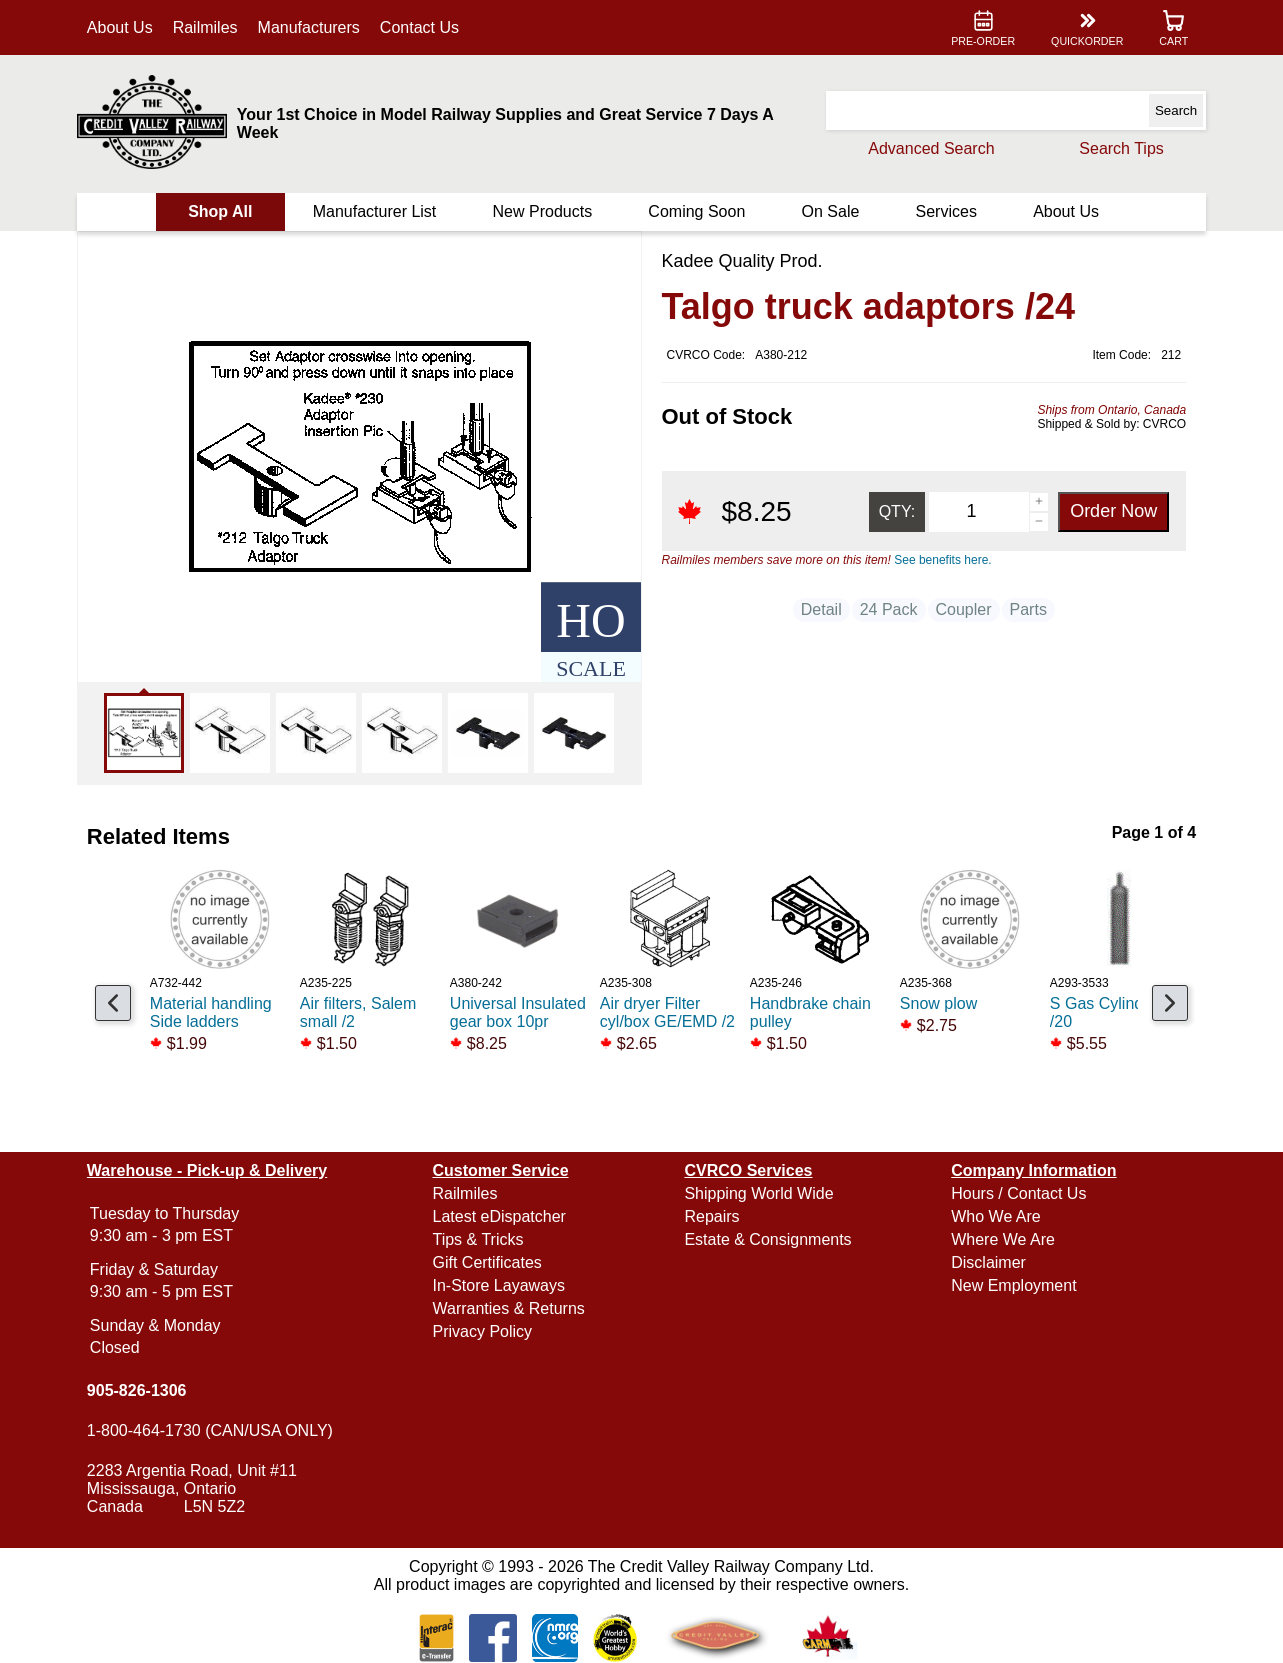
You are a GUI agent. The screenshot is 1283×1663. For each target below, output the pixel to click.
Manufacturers (311, 27)
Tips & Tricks (479, 1239)
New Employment (1012, 1285)
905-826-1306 (139, 1390)
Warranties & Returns (510, 1308)
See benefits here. (942, 560)
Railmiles (207, 27)
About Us (122, 27)
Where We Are (1002, 1239)
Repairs (711, 1216)
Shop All (222, 211)
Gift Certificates (488, 1262)
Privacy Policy (484, 1331)
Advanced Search (929, 148)
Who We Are (995, 1216)
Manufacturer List (376, 211)
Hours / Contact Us (1017, 1193)
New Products (543, 211)
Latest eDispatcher (500, 1216)
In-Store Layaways (500, 1285)
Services (944, 211)
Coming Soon (696, 211)
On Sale (830, 211)
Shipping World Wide (758, 1193)
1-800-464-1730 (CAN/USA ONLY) (212, 1430)
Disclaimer (987, 1262)
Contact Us (421, 27)
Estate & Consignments (767, 1239)
